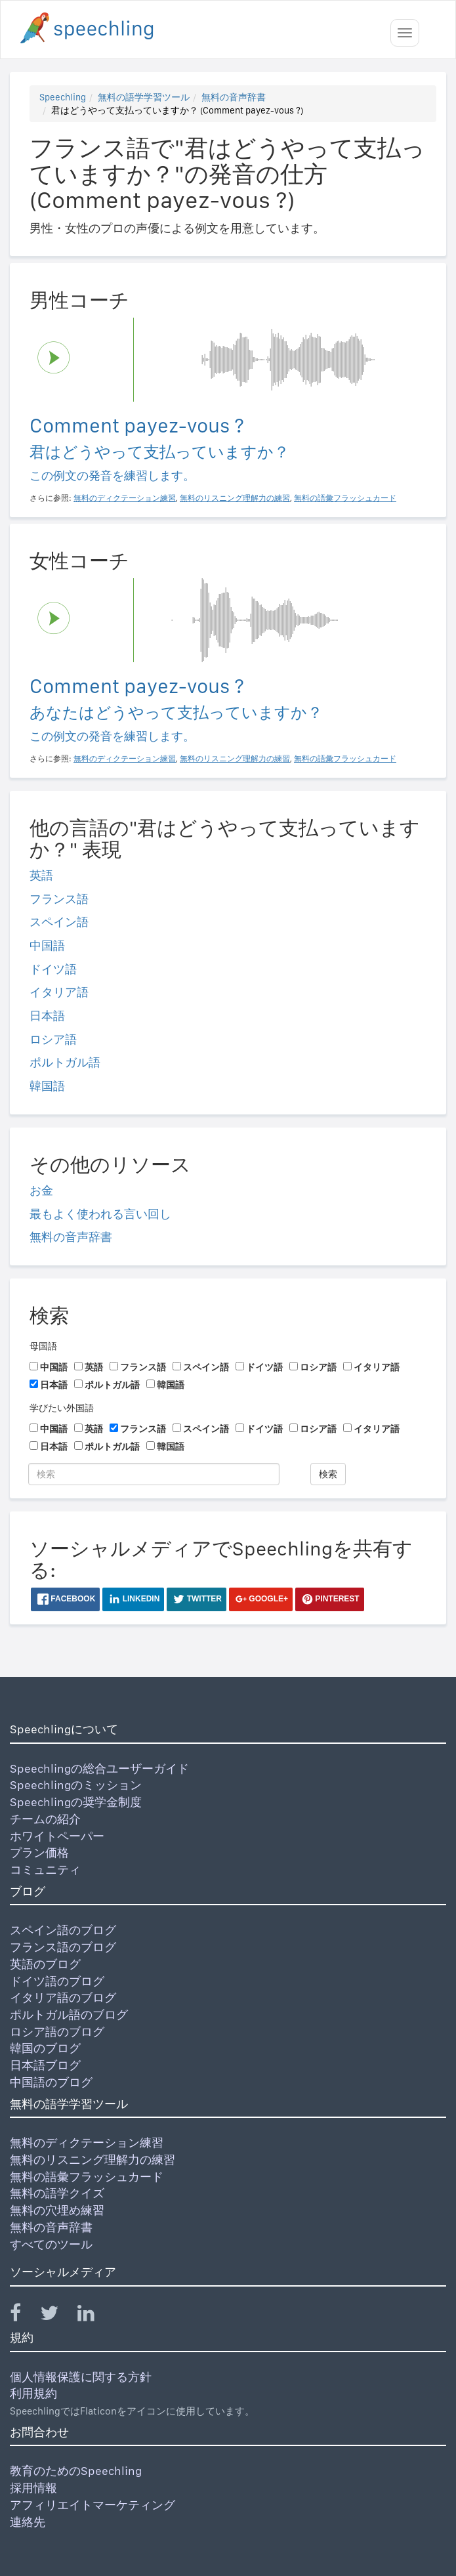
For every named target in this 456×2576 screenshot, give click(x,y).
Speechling (62, 97)
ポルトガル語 (65, 1062)
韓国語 (47, 1086)
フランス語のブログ (63, 1947)
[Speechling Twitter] (57, 2316)
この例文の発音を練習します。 (112, 475)
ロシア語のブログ (57, 2031)
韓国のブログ (45, 2048)
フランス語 (59, 899)
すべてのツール (51, 2244)
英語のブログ (45, 1964)
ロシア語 (53, 1039)
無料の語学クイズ (57, 2193)
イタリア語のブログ (63, 1997)
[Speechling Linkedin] (94, 2316)
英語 (41, 875)
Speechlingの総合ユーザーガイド (99, 1768)
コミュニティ (45, 1869)
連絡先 (27, 2522)
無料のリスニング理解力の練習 (92, 2159)
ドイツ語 (53, 969)
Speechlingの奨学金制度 (76, 1802)
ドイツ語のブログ (57, 1981)
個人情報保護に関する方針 (81, 2377)
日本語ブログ (45, 2065)
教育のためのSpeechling (76, 2471)
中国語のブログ (51, 2082)
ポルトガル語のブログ (69, 2014)
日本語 (47, 1016)
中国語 (47, 945)
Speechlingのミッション (76, 1785)
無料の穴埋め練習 (57, 2210)
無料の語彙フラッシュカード (86, 2177)
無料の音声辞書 (233, 97)
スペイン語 (59, 922)
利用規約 (33, 2393)
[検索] (154, 1474)
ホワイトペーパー (57, 1836)
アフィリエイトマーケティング (92, 2505)
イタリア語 (59, 992)
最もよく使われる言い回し (100, 1214)
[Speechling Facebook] (23, 2316)
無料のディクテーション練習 (86, 2142)
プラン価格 (39, 1852)
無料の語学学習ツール (144, 97)
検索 (328, 1474)
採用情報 (33, 2488)
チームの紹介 (45, 1819)
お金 (41, 1190)
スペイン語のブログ (63, 1930)
